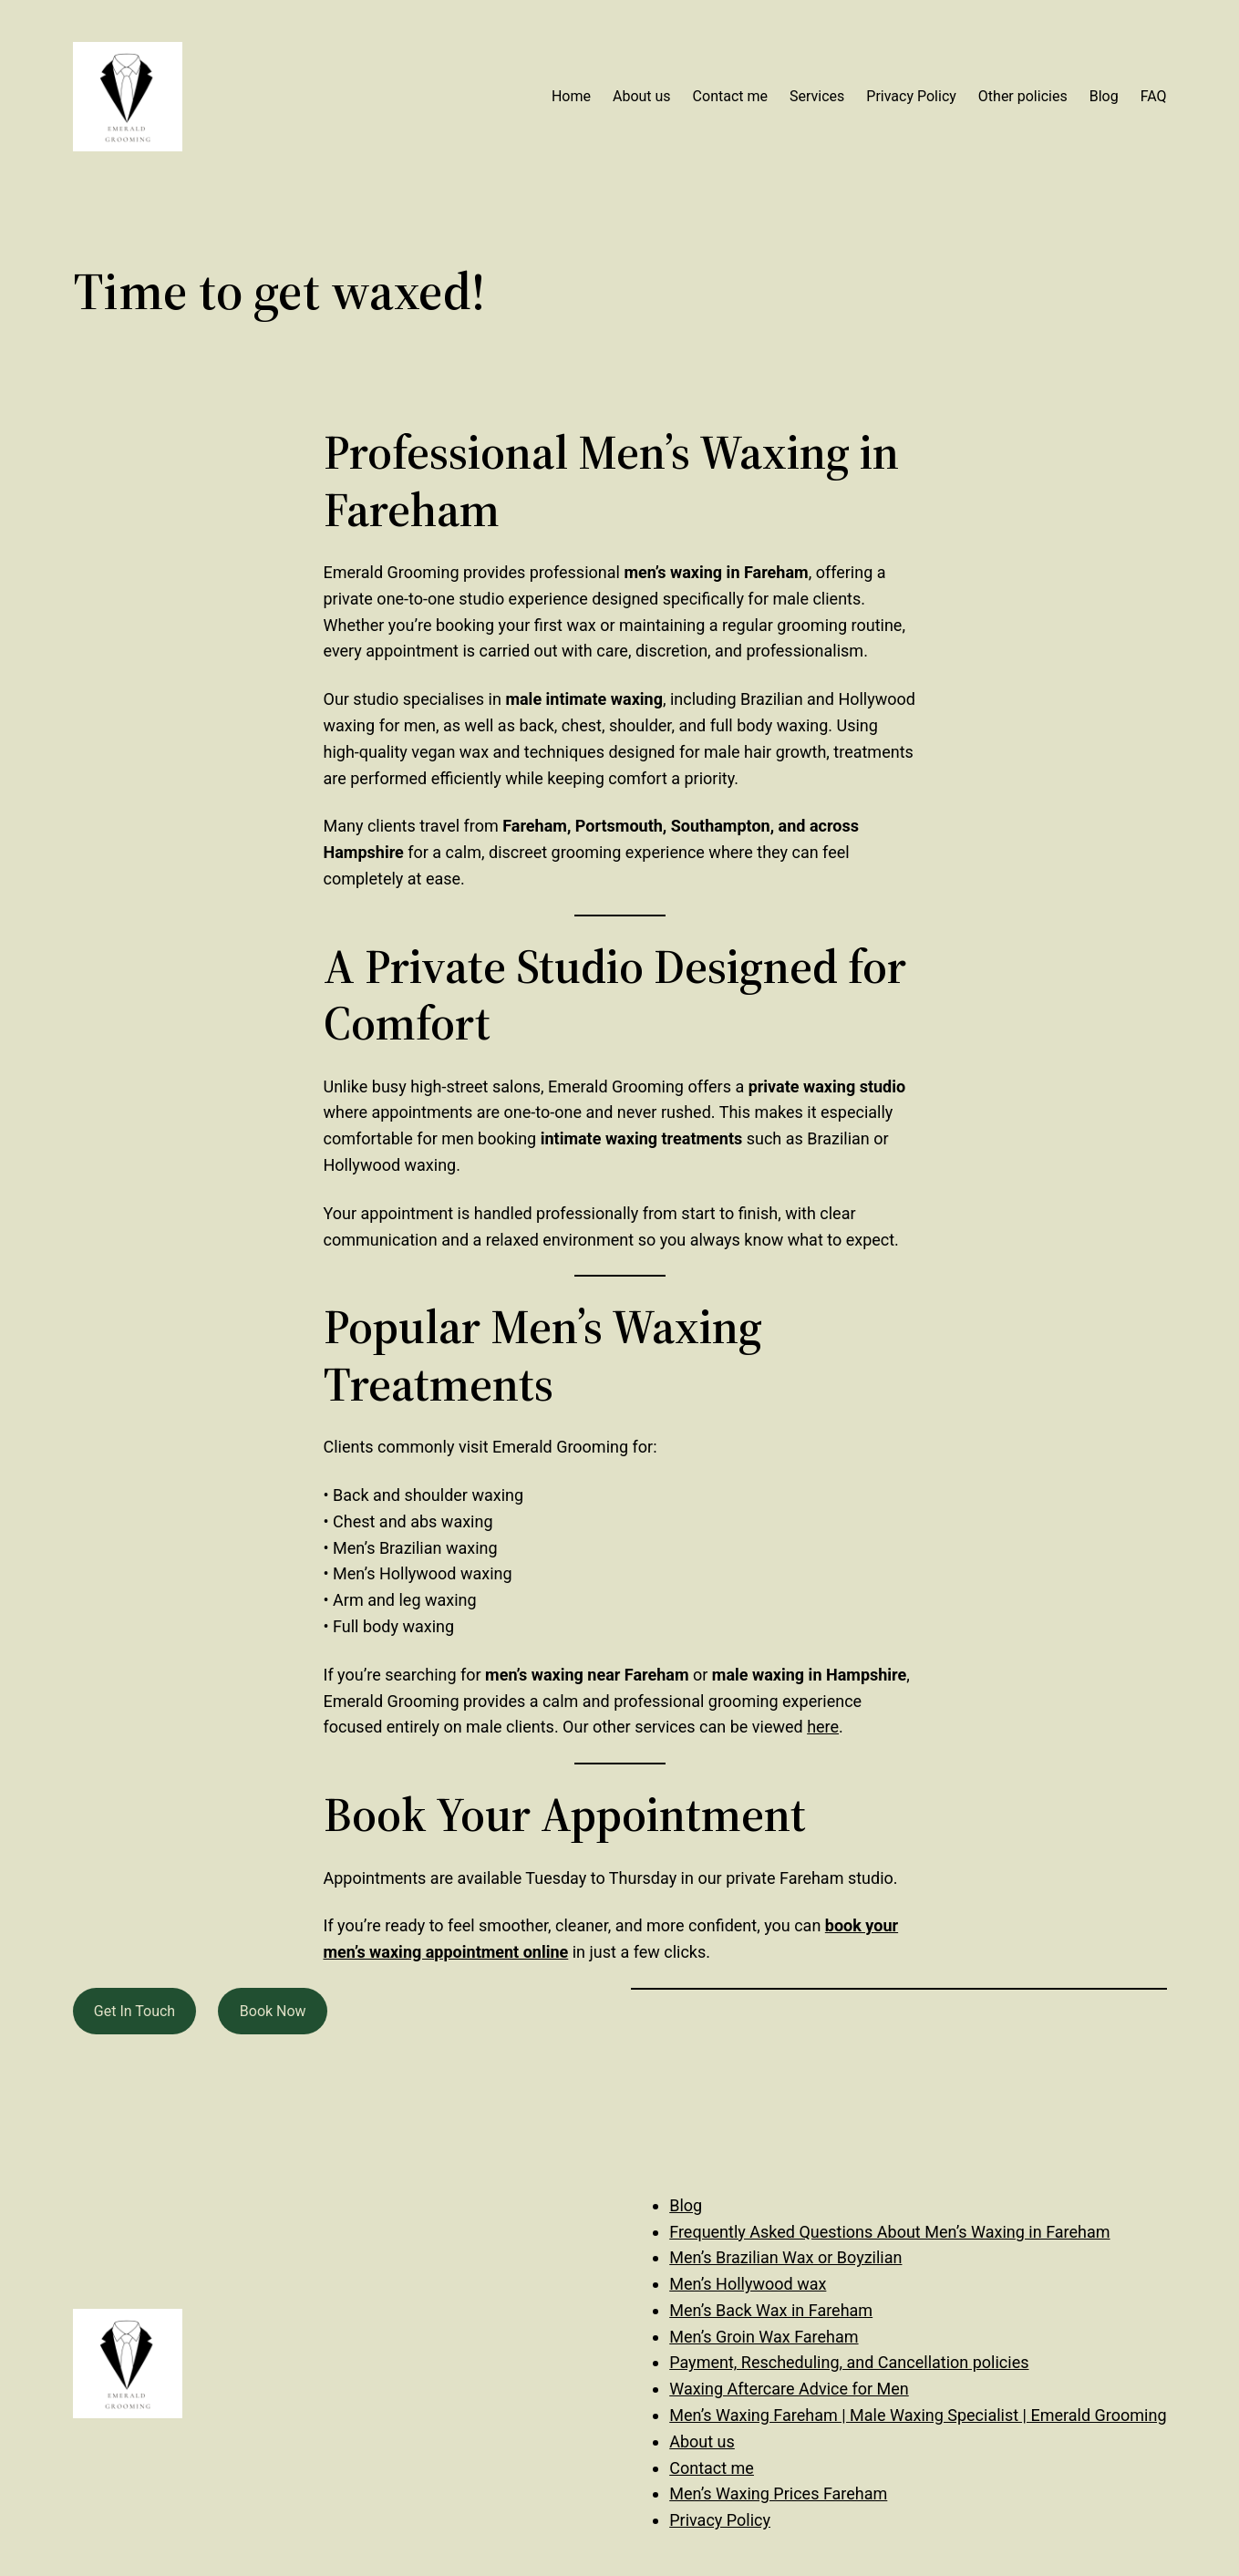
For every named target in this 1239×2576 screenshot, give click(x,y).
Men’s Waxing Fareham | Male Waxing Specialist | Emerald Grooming (917, 2415)
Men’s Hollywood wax (747, 2283)
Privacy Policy (719, 2519)
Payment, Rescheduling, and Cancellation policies (848, 2362)
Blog (685, 2205)
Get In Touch (134, 2011)
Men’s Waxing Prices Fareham (778, 2493)
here (823, 1726)
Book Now (273, 2011)
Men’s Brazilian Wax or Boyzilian (785, 2257)
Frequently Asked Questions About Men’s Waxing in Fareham (889, 2231)
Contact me (711, 2468)
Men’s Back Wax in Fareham (770, 2310)
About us (702, 2441)
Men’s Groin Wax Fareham (763, 2336)
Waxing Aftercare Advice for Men (789, 2388)
